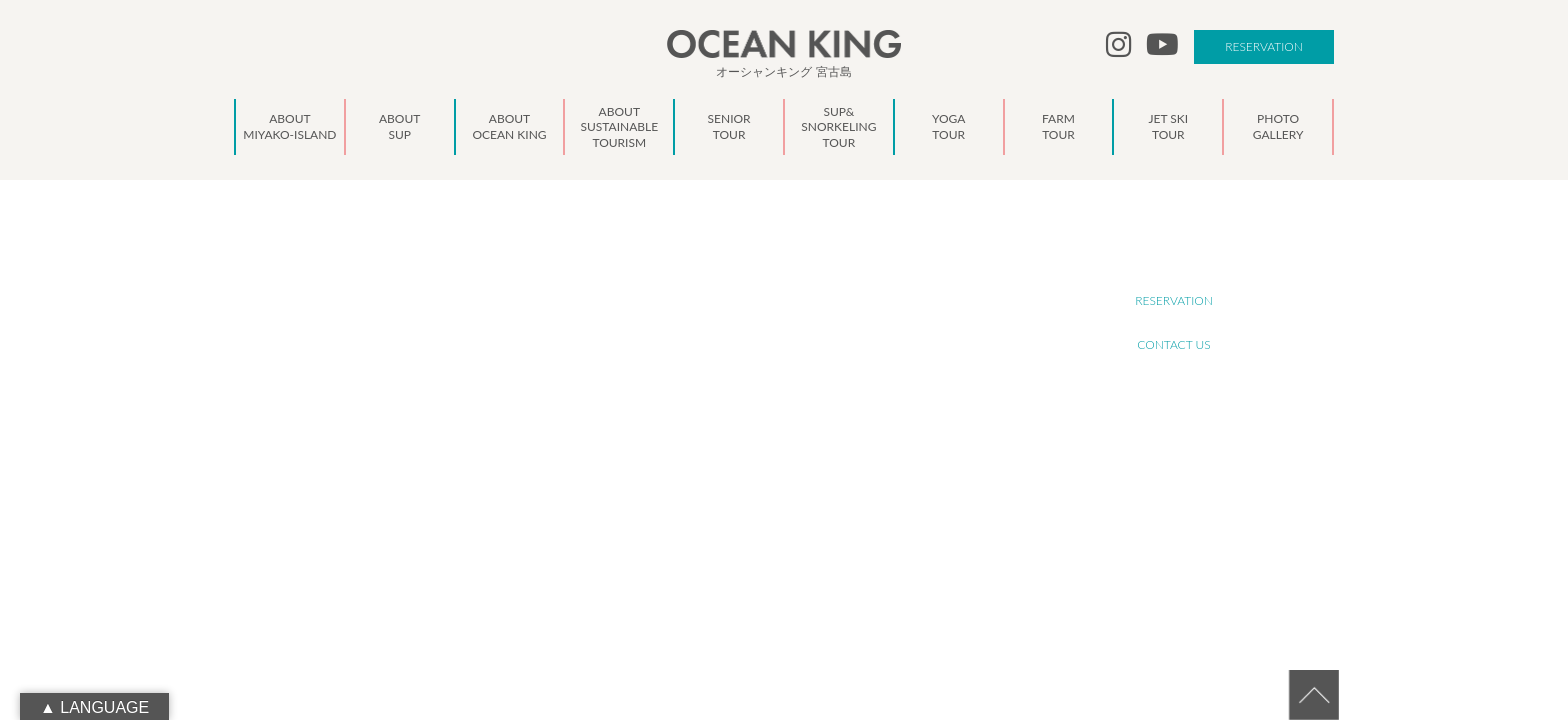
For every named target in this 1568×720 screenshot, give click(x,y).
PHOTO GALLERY (754, 465)
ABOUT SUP (741, 289)
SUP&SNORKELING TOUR (775, 377)
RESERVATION (1264, 46)
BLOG (725, 509)
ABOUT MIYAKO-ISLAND (772, 267)
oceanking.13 (424, 381)
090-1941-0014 (411, 425)
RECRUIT (1174, 256)
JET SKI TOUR (745, 443)
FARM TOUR (741, 421)
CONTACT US (1173, 344)
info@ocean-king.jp (421, 403)
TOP (721, 245)
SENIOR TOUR (746, 355)
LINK (723, 531)
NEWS (727, 487)
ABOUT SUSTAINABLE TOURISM (791, 333)
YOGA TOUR (742, 399)
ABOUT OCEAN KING (764, 311)
